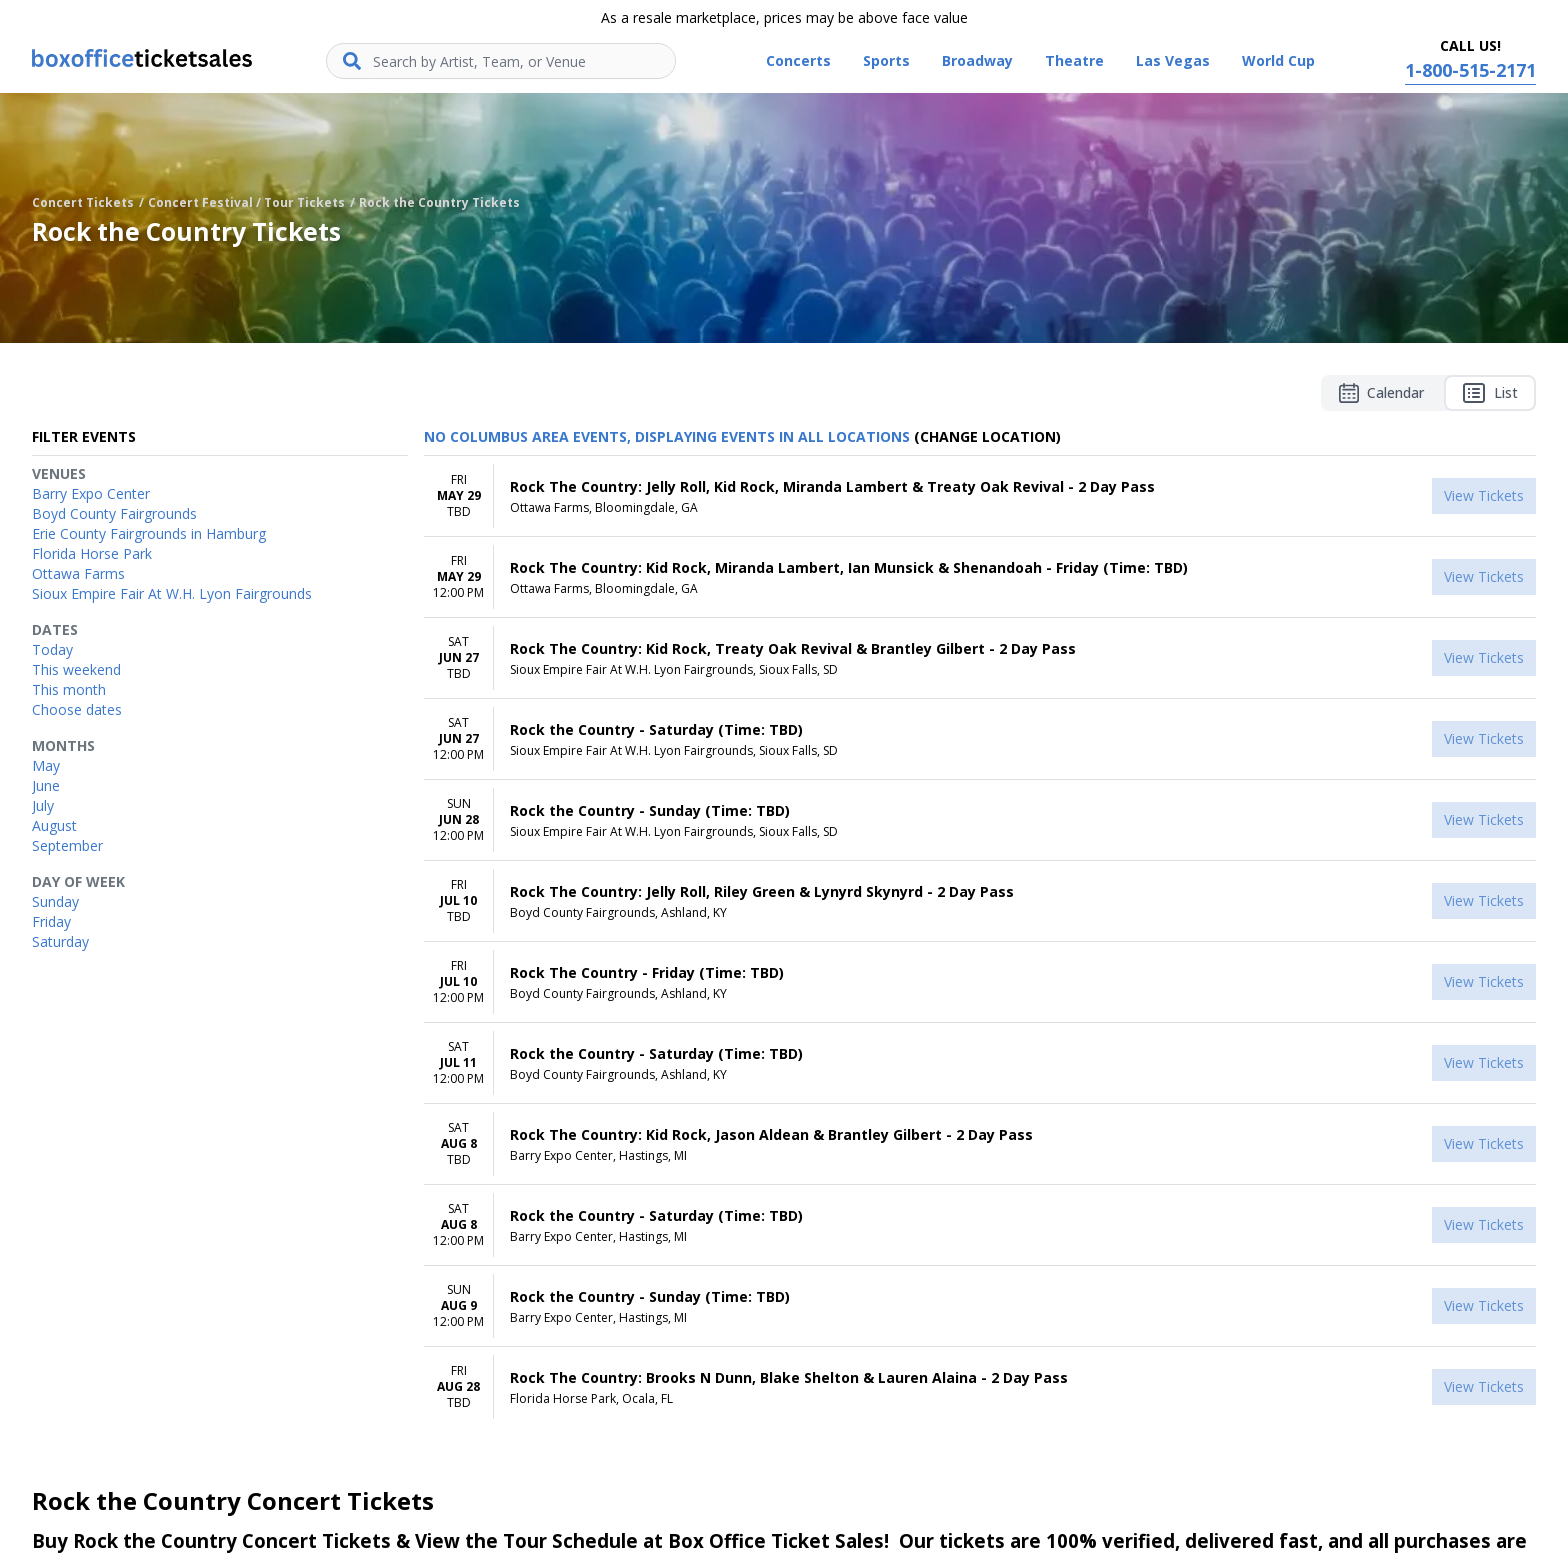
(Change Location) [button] (987, 436)
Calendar (1381, 393)
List (1490, 393)
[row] (980, 496)
